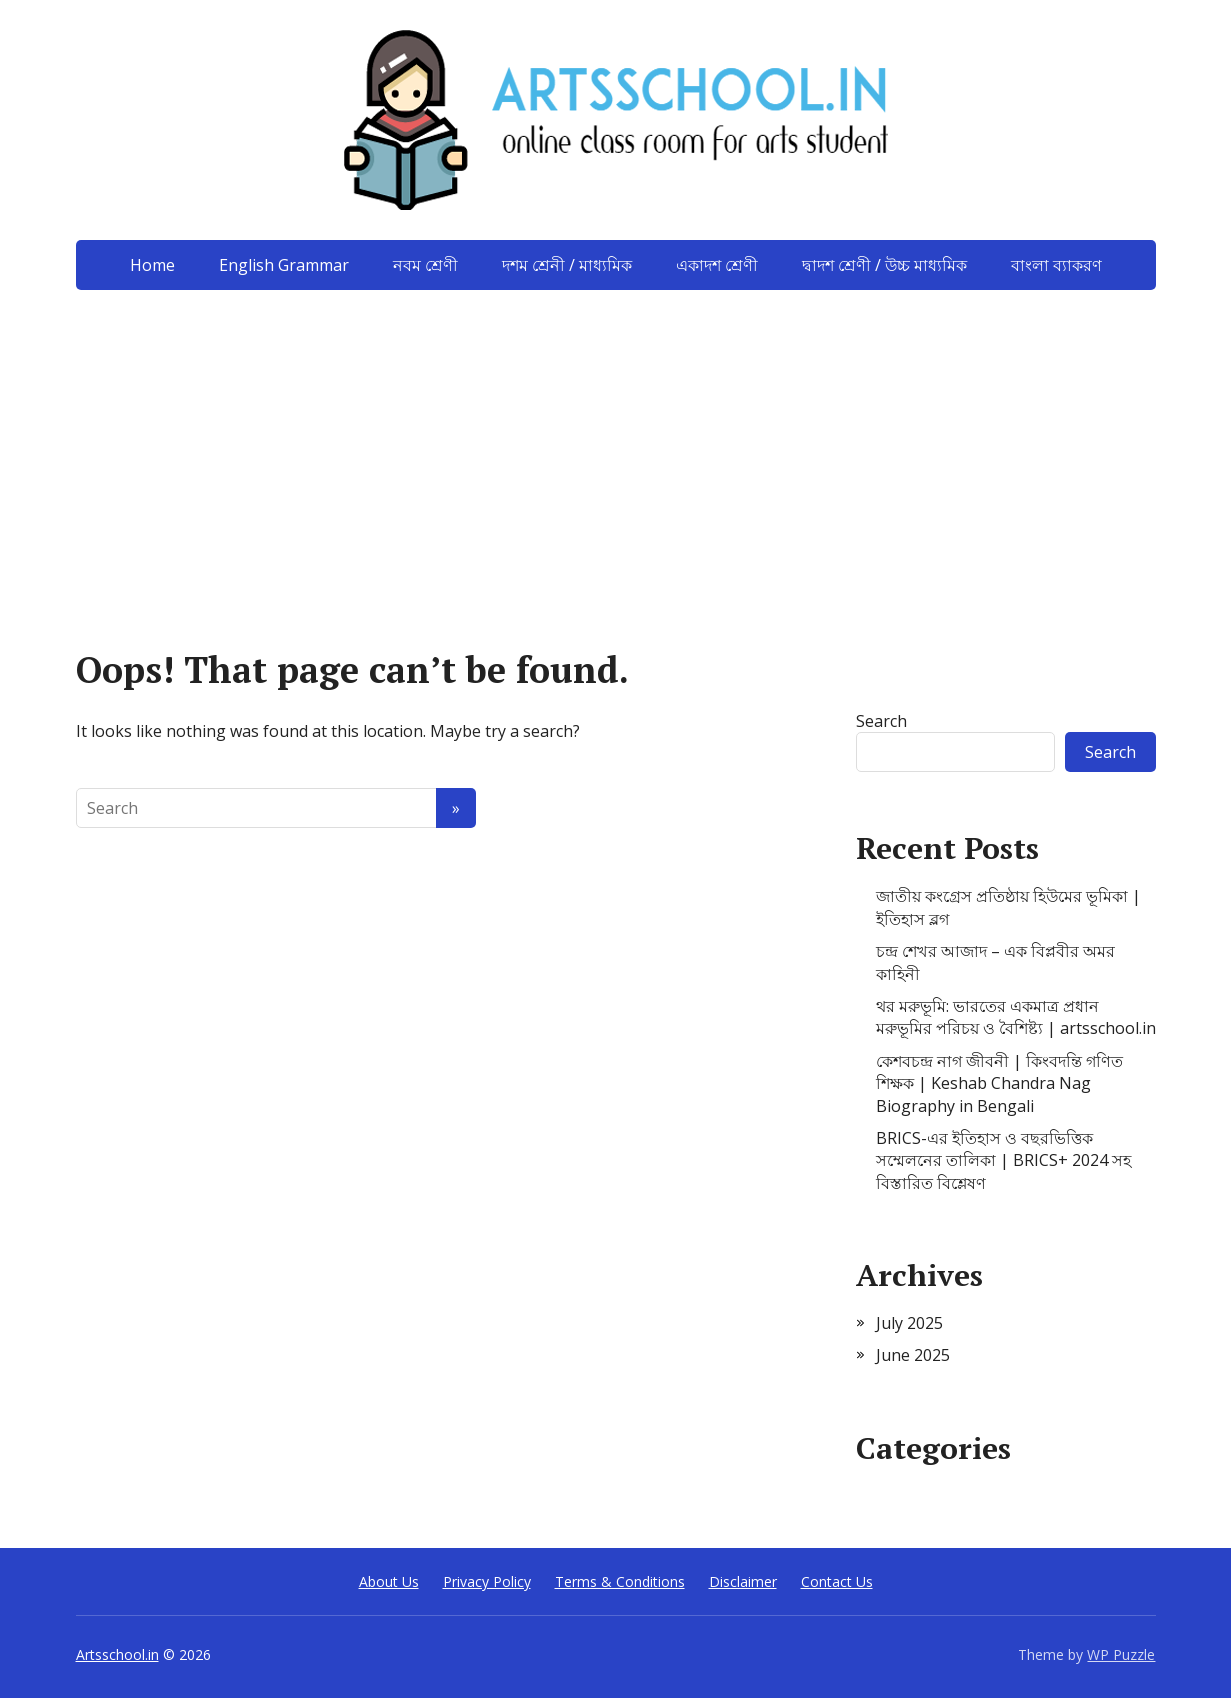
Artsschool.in (117, 1654)
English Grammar (284, 265)
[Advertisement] (616, 440)
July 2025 (909, 1323)
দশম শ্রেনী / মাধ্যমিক (567, 265)
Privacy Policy (487, 1581)
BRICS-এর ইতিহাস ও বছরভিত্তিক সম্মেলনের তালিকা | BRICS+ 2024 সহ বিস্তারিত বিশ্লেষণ (1003, 1160)
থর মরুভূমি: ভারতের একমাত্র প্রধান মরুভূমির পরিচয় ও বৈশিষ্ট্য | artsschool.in (1016, 1017)
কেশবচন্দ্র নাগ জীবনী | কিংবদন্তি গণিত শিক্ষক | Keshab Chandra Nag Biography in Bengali (999, 1083)
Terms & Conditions (620, 1581)
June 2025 (913, 1355)
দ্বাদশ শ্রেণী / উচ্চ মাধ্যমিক (884, 265)
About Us (389, 1581)
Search (881, 721)
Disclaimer (743, 1581)
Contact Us (837, 1581)
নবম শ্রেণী (425, 265)
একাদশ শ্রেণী (717, 265)
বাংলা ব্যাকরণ (1056, 265)
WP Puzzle (1121, 1654)
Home (152, 265)
